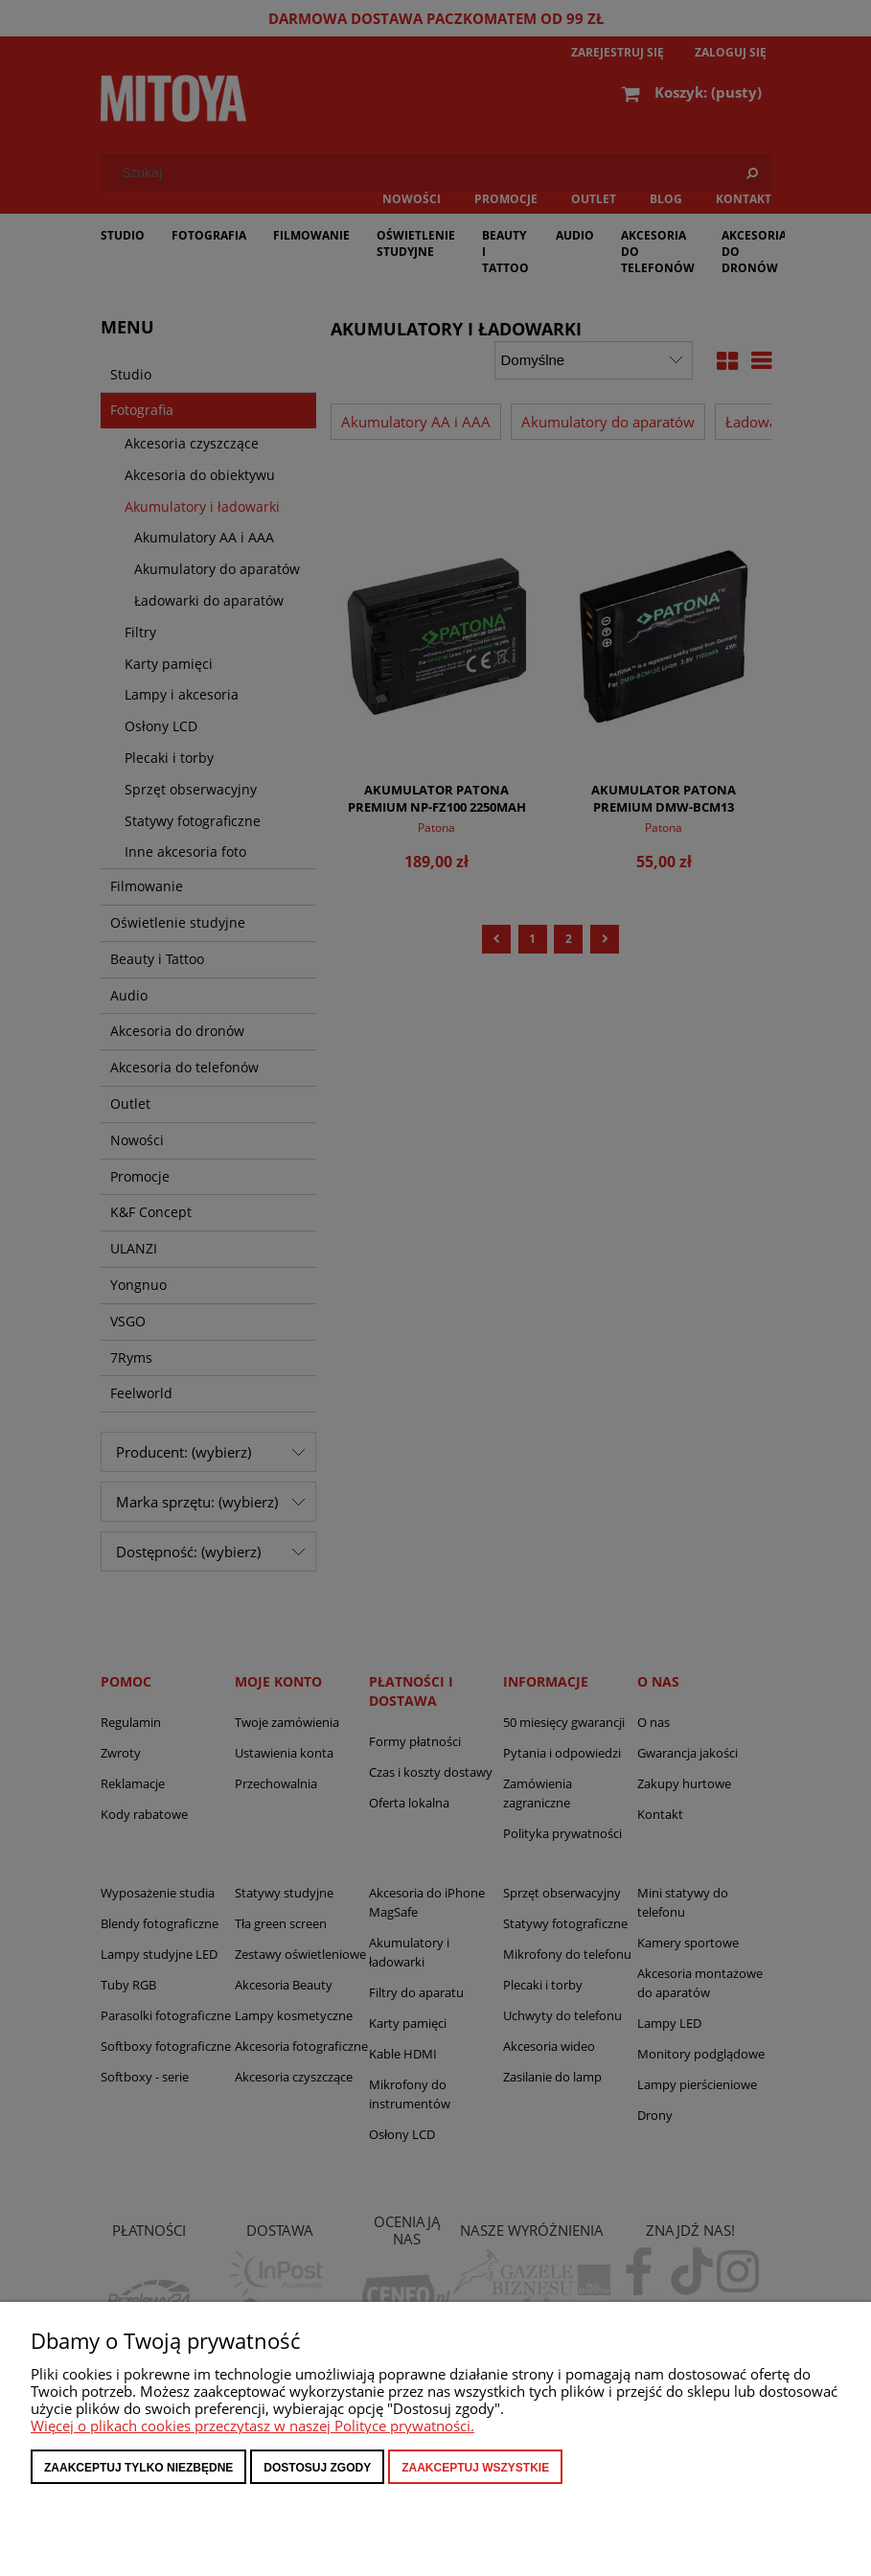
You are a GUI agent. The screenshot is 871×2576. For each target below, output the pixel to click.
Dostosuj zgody (317, 2467)
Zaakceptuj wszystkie (475, 2467)
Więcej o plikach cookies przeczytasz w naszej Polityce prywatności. (252, 2425)
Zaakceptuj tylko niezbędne (138, 2467)
